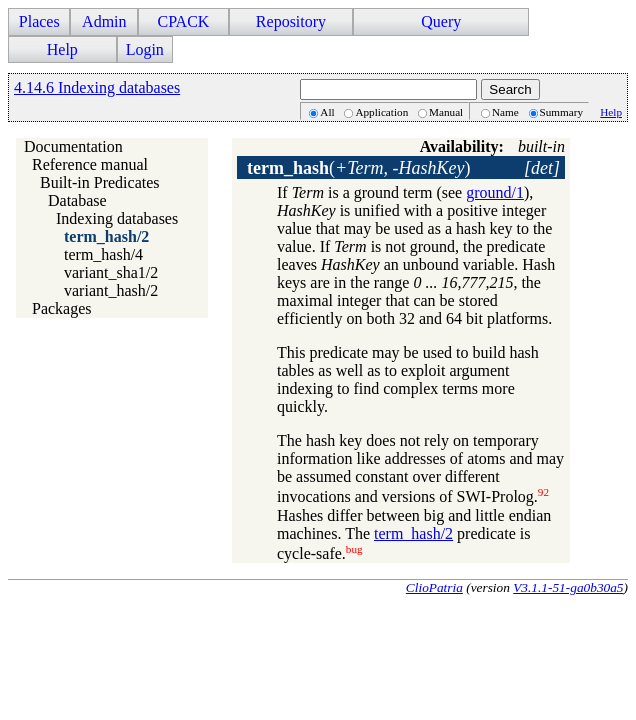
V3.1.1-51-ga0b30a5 (568, 587)
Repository (291, 21)
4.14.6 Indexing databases (97, 87)
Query (441, 21)
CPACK (183, 21)
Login (145, 49)
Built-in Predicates (100, 182)
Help (62, 49)
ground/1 (495, 192)
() (358, 168)
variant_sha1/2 (111, 272)
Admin (104, 21)
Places (39, 21)
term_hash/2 (106, 236)
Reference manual (90, 164)
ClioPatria (434, 587)
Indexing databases (117, 218)
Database (77, 200)
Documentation (73, 146)
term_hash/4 (103, 254)
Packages (62, 308)
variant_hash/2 (111, 290)
